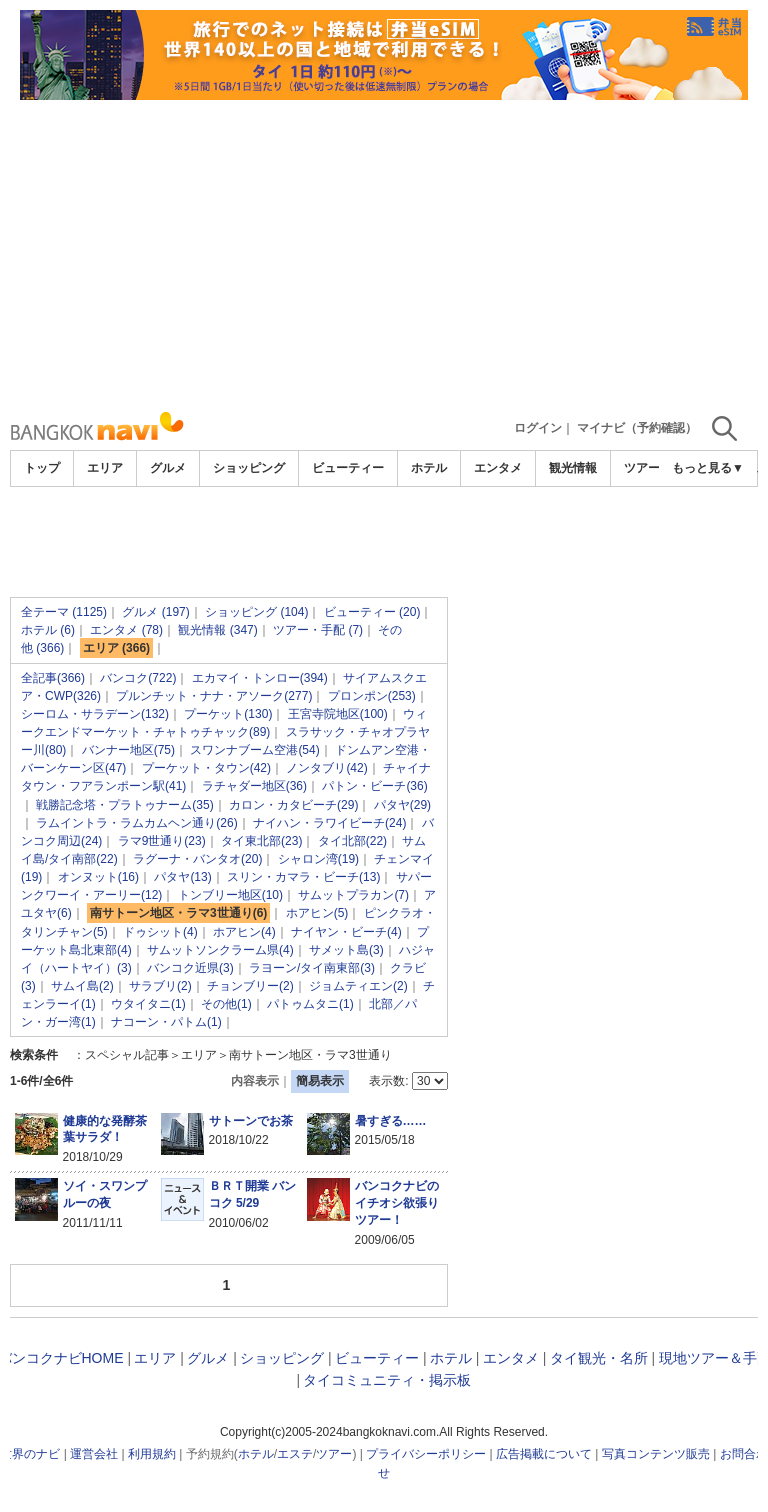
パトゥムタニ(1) (310, 1004)
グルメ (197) (155, 612)
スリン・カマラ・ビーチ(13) (303, 877)
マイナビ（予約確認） (637, 428)
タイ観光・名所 (599, 1358)
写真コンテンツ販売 (656, 1454)
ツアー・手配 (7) (318, 630)
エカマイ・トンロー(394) (260, 678)
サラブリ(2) (160, 986)
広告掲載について (544, 1454)
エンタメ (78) (126, 630)
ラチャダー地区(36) (254, 786)
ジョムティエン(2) (358, 986)
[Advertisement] (384, 250)
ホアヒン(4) (244, 932)
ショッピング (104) (256, 612)
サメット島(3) (346, 950)
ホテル (429, 468)
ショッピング (249, 468)
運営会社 (94, 1454)
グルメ (168, 468)
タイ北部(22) (352, 841)
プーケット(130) (228, 714)
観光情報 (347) (217, 630)
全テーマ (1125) (64, 612)
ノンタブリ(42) (326, 768)
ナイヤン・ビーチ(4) (346, 932)
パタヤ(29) (402, 805)
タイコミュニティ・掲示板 (387, 1380)
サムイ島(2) (82, 986)
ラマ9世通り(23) (162, 841)
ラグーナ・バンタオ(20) (197, 859)
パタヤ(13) (182, 877)
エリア (105, 468)
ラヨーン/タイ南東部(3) (312, 968)
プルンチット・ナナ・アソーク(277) (214, 696)
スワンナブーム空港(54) (254, 750)
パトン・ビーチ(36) (374, 786)
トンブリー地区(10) (230, 895)
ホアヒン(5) (317, 913)
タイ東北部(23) (261, 841)
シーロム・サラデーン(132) (95, 714)
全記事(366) (53, 678)
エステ (295, 1454)
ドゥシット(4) (160, 932)
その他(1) (226, 1004)
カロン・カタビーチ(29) (293, 805)
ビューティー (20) (372, 612)
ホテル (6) (48, 630)
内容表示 (255, 1081)
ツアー (334, 1454)
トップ (42, 468)
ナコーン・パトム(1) (166, 1022)
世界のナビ (30, 1454)
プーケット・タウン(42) (206, 768)
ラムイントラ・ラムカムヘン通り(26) (136, 823)
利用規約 (152, 1454)
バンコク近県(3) (190, 968)
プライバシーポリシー (426, 1454)
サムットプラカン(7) (353, 895)
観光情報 (573, 468)
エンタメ (498, 468)
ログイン (538, 428)
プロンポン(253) (372, 696)
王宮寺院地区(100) (338, 714)
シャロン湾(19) (318, 859)
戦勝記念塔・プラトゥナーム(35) (124, 805)
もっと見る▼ (708, 468)
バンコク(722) (138, 678)
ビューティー (348, 468)
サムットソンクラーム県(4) (220, 950)
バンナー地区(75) (128, 750)
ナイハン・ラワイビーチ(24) (329, 823)
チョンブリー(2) (250, 986)
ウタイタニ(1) (148, 1004)
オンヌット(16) (98, 877)
